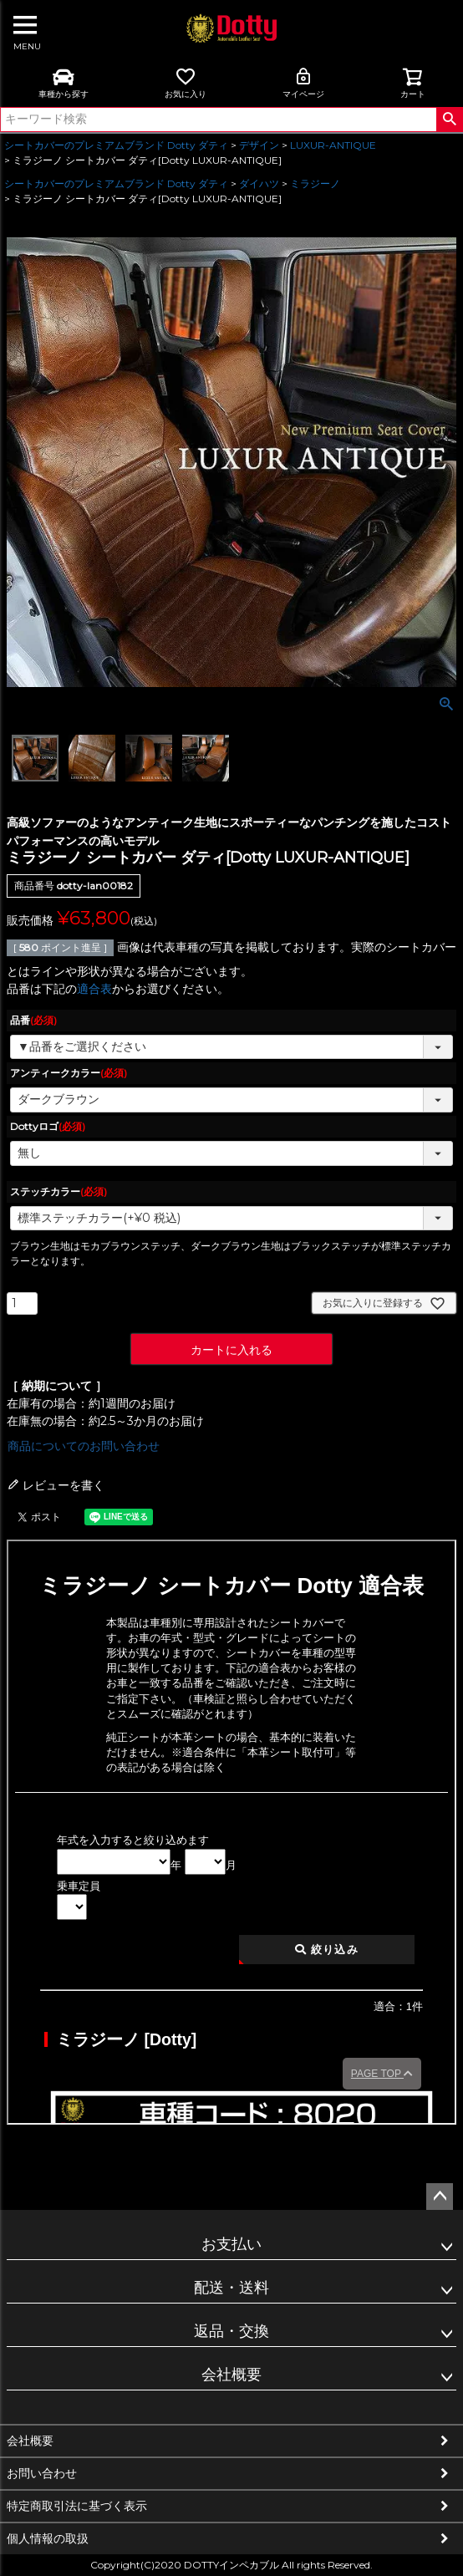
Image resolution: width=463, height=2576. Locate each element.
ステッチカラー (58, 1191)
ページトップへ (439, 2196)
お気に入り (185, 82)
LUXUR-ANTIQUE (333, 145)
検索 (449, 119)
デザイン (259, 145)
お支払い (231, 2244)
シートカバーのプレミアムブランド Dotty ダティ (116, 145)
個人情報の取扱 (48, 2538)
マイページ (303, 82)
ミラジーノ (315, 183)
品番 (33, 1020)
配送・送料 (231, 2287)
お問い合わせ (42, 2473)
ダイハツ (259, 183)
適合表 (94, 988)
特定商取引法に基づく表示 (77, 2505)
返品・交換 (231, 2331)
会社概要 (231, 2374)
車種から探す (63, 82)
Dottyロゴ (47, 1126)
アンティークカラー (68, 1073)
